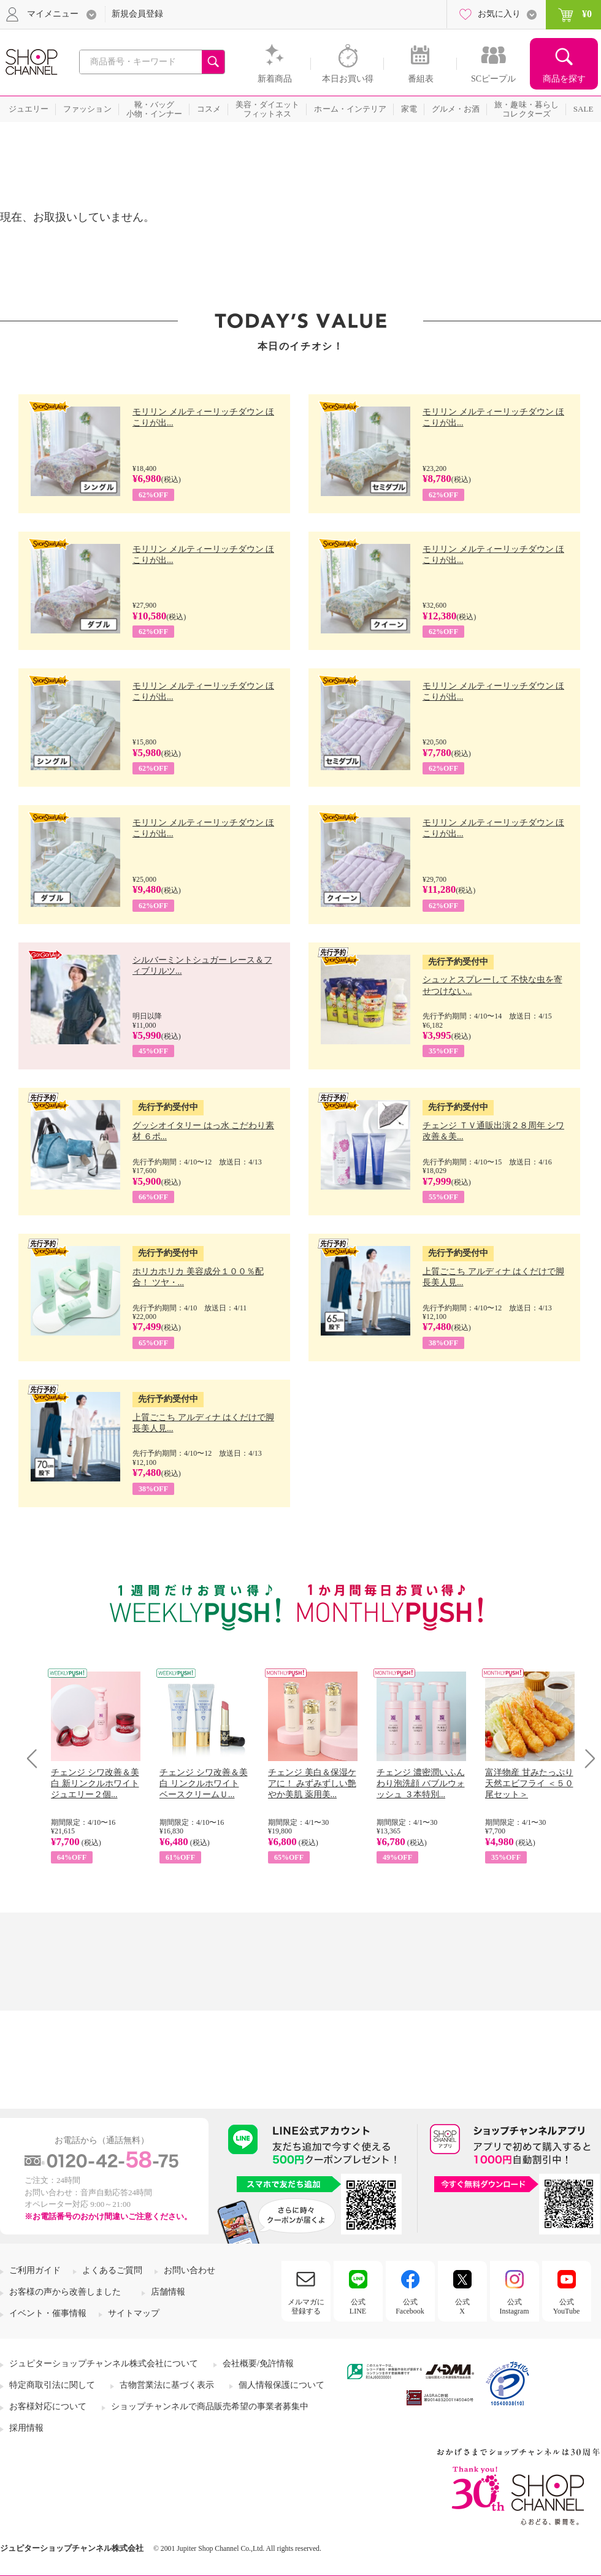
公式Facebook (410, 2306)
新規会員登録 (137, 13)
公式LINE (358, 2306)
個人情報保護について (281, 2385)
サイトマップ (133, 2313)
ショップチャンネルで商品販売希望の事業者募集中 (209, 2406)
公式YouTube (566, 2306)
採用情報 (26, 2428)
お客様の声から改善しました (65, 2291)
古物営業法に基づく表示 (167, 2385)
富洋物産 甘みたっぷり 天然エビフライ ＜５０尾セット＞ (529, 1783)
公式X (462, 2306)
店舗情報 (168, 2291)
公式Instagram (514, 2306)
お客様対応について (47, 2406)
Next (586, 1758)
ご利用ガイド (35, 2270)
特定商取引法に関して (52, 2385)
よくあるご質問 (112, 2270)
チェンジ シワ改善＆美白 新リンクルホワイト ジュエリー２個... (95, 1783)
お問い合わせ (189, 2270)
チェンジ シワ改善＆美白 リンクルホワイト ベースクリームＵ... (203, 1783)
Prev (36, 1758)
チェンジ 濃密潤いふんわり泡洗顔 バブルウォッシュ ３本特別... (421, 1783)
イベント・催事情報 (47, 2313)
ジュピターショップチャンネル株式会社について (103, 2363)
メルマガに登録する (306, 2306)
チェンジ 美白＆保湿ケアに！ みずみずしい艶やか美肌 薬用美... (312, 1783)
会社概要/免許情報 (258, 2363)
